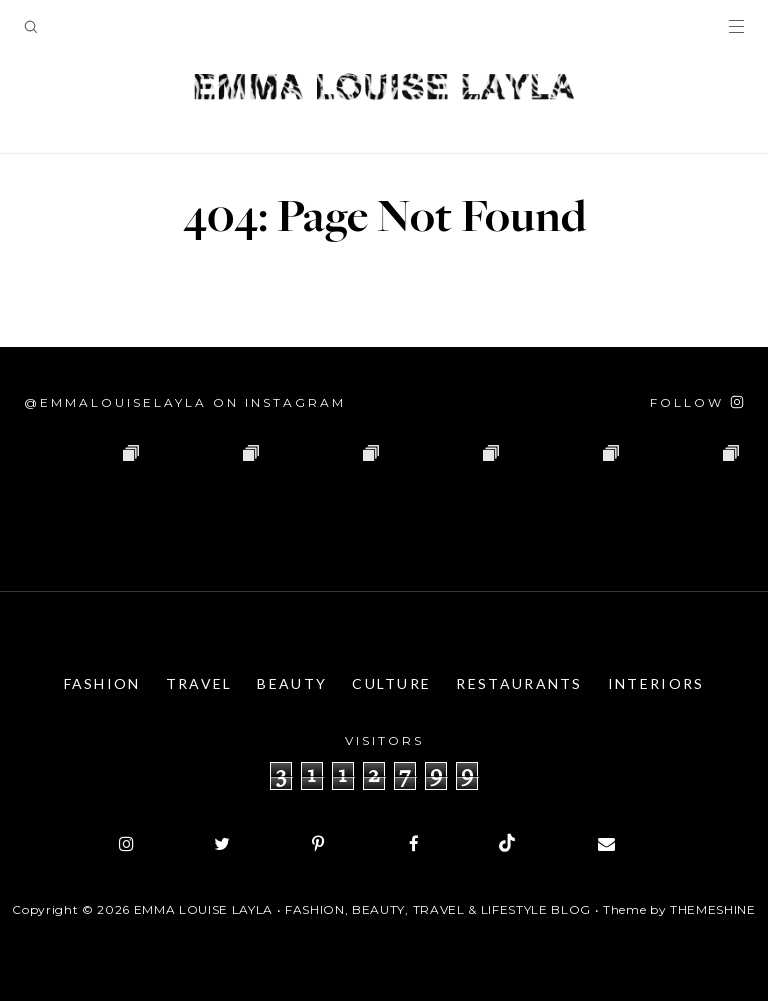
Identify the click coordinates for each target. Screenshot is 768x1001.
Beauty (292, 683)
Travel (199, 683)
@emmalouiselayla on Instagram (185, 402)
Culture (391, 683)
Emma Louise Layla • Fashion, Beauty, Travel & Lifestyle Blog (362, 909)
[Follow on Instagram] (697, 402)
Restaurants (519, 683)
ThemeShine (713, 909)
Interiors (656, 683)
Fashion (102, 683)
